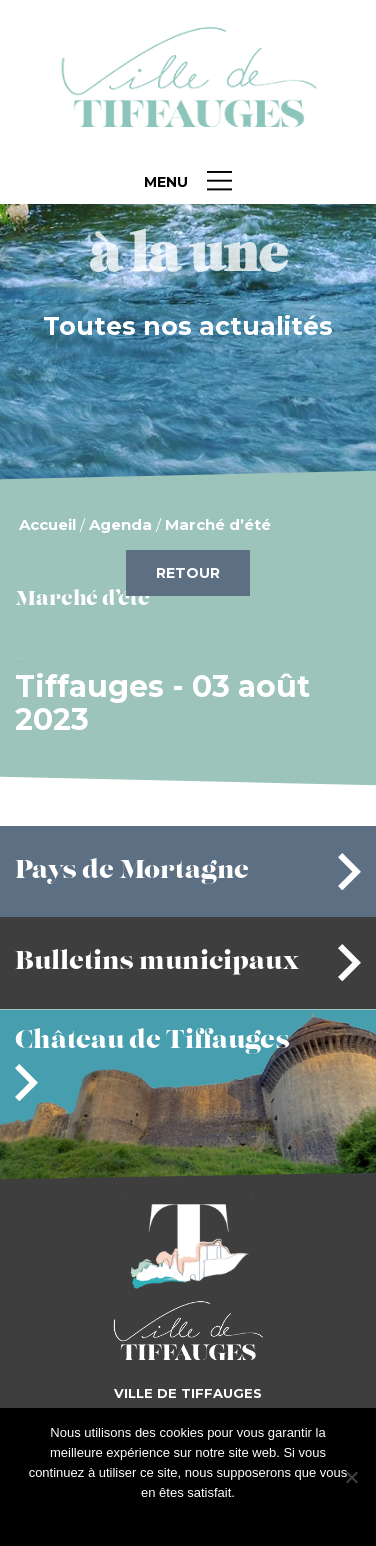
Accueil (47, 524)
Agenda (120, 524)
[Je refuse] (351, 1477)
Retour (188, 573)
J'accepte (156, 1518)
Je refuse (220, 1518)
